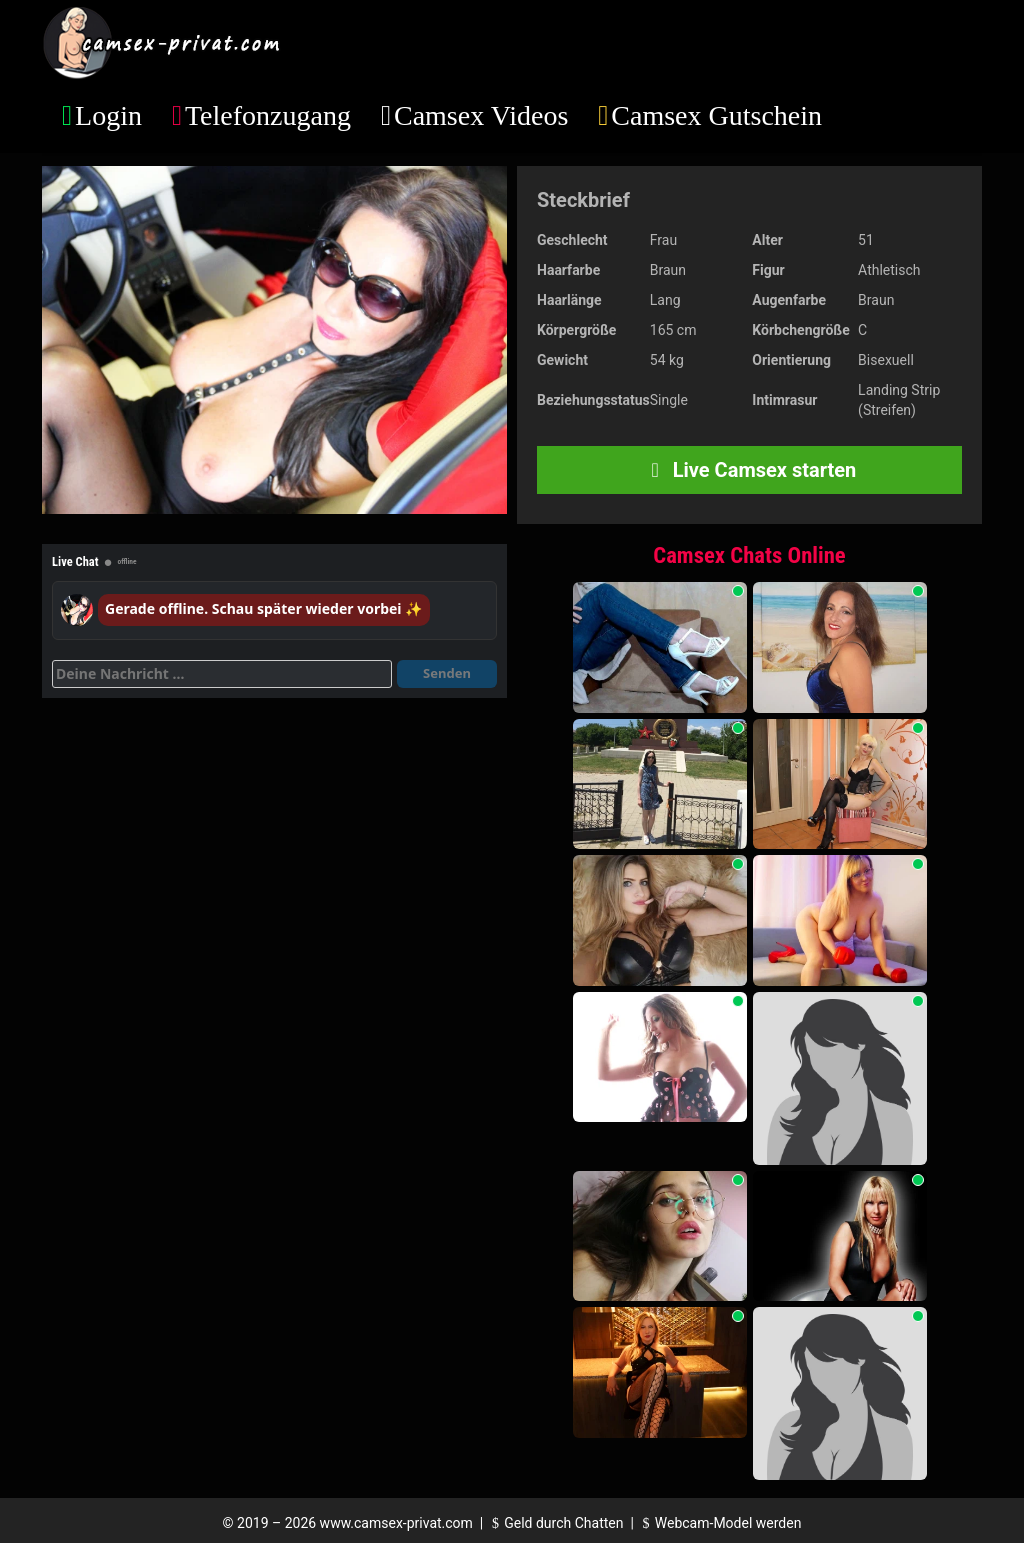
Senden (447, 673)
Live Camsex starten (750, 470)
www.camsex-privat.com (396, 1523)
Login (108, 115)
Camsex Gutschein (716, 115)
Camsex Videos (481, 115)
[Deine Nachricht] (222, 674)
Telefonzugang (268, 115)
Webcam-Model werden (719, 1523)
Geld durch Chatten (555, 1523)
